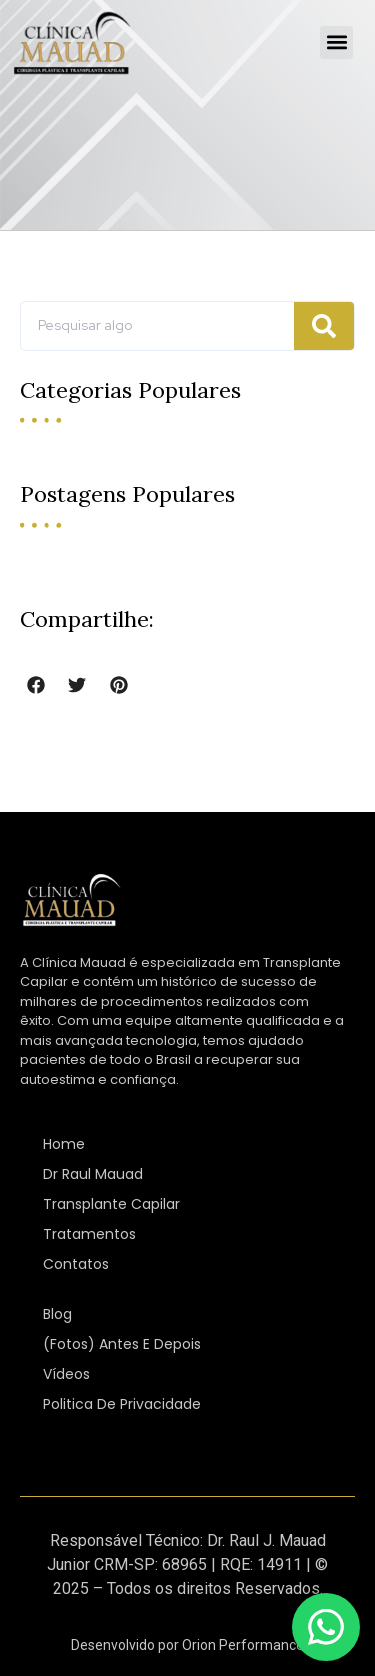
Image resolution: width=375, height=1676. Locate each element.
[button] (336, 42)
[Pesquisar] (324, 326)
